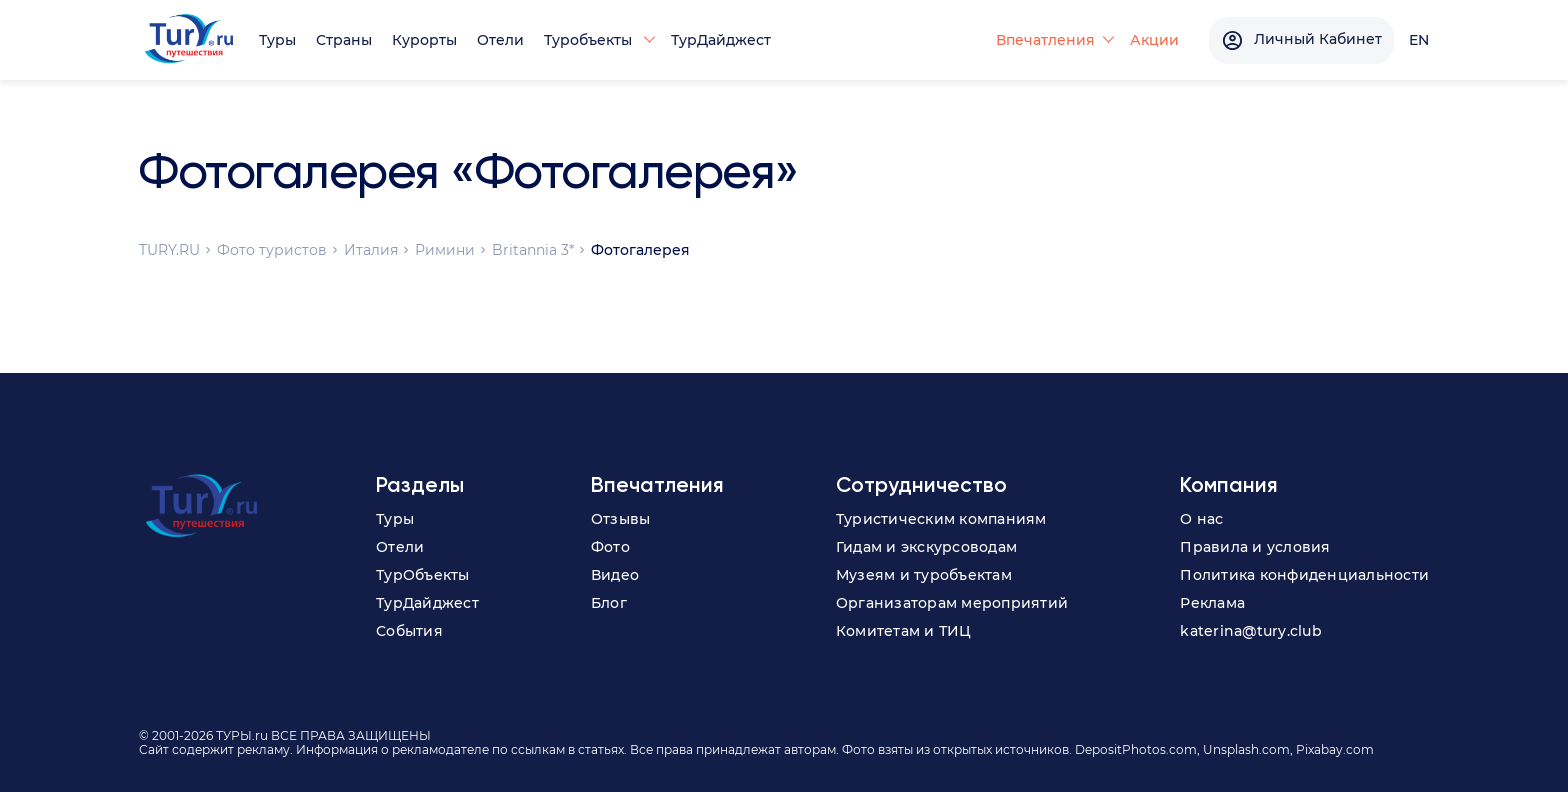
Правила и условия (1255, 547)
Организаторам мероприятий (952, 603)
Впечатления (1045, 40)
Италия (371, 250)
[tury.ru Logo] (189, 40)
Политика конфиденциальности (1304, 575)
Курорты (424, 40)
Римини (445, 250)
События (409, 631)
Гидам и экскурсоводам (926, 547)
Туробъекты (590, 40)
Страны (344, 40)
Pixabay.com (1335, 749)
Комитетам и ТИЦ (904, 631)
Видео (615, 575)
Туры (277, 40)
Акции (1154, 40)
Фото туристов (272, 250)
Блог (609, 603)
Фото (610, 547)
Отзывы (621, 519)
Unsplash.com (1246, 749)
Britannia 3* (533, 250)
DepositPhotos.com (1136, 749)
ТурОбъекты (423, 575)
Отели (500, 40)
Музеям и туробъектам (924, 575)
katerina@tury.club (1251, 631)
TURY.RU (169, 250)
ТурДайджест (721, 40)
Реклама (1212, 603)
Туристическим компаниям (941, 519)
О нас (1201, 519)
